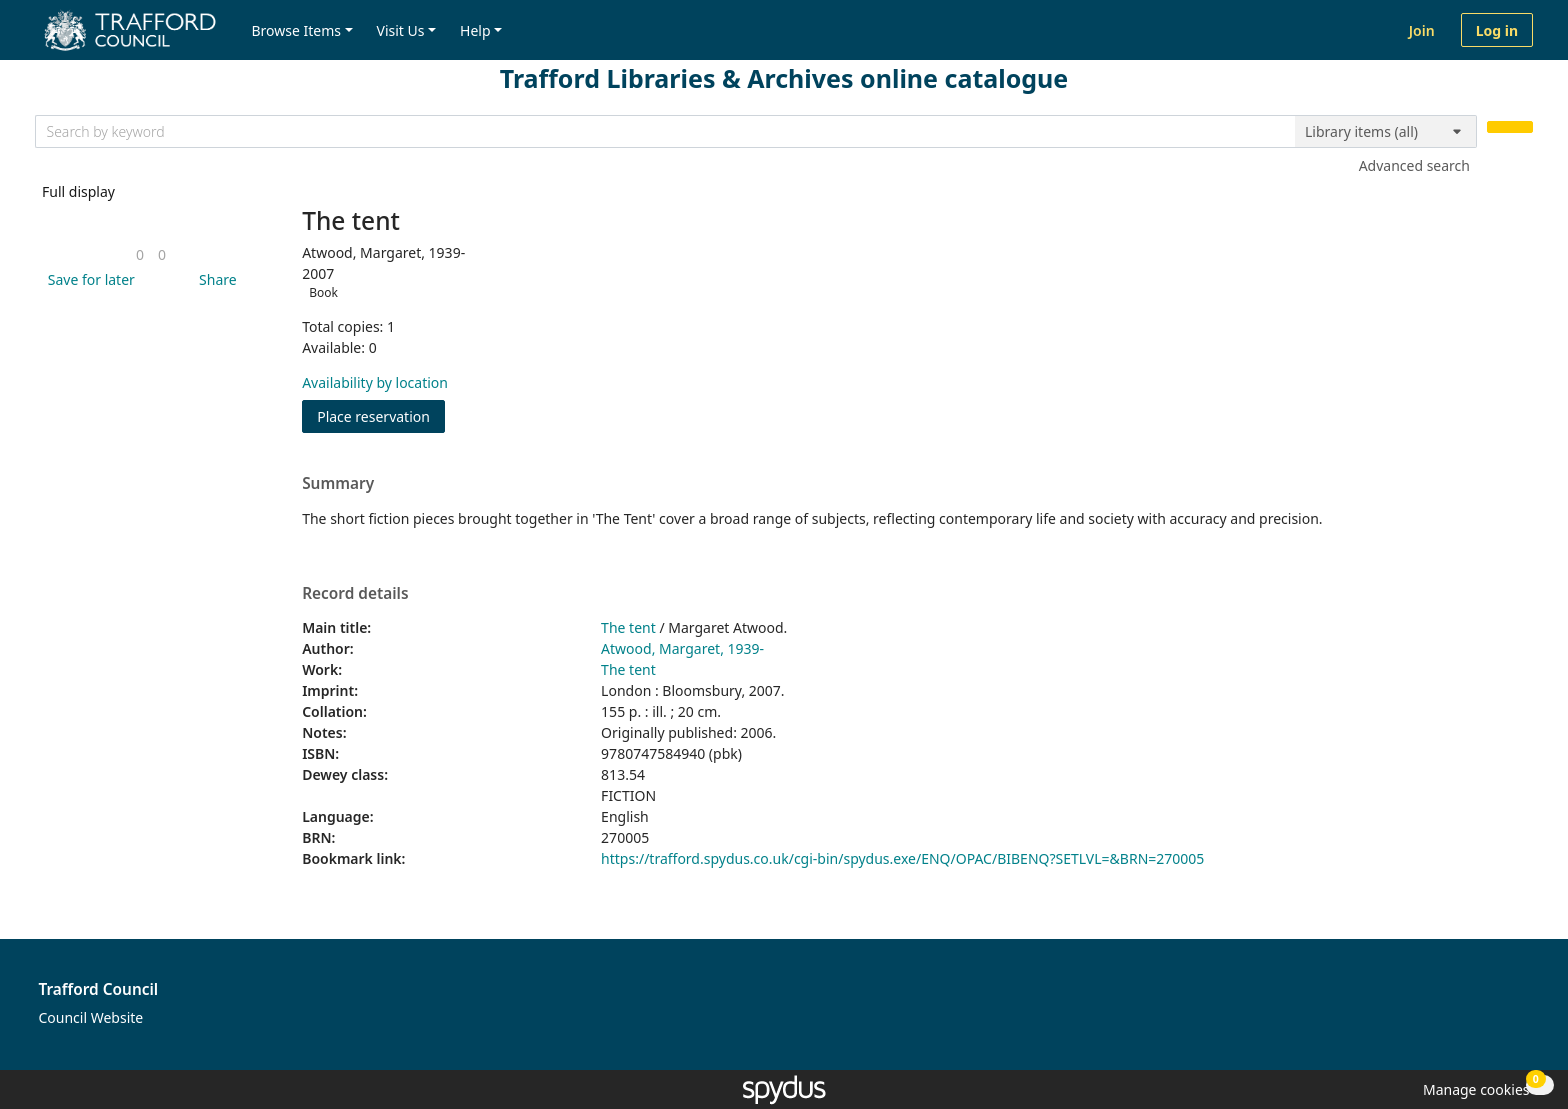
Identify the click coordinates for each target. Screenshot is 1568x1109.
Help (475, 30)
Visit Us (401, 30)
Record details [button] (355, 594)
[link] (140, 254)
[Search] (1510, 127)
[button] (88, 279)
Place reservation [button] (381, 415)
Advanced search (1414, 165)
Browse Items (296, 30)
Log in (1497, 30)
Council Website (91, 1017)
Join (1422, 30)
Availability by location (375, 382)
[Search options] (1386, 132)
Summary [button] (338, 484)
